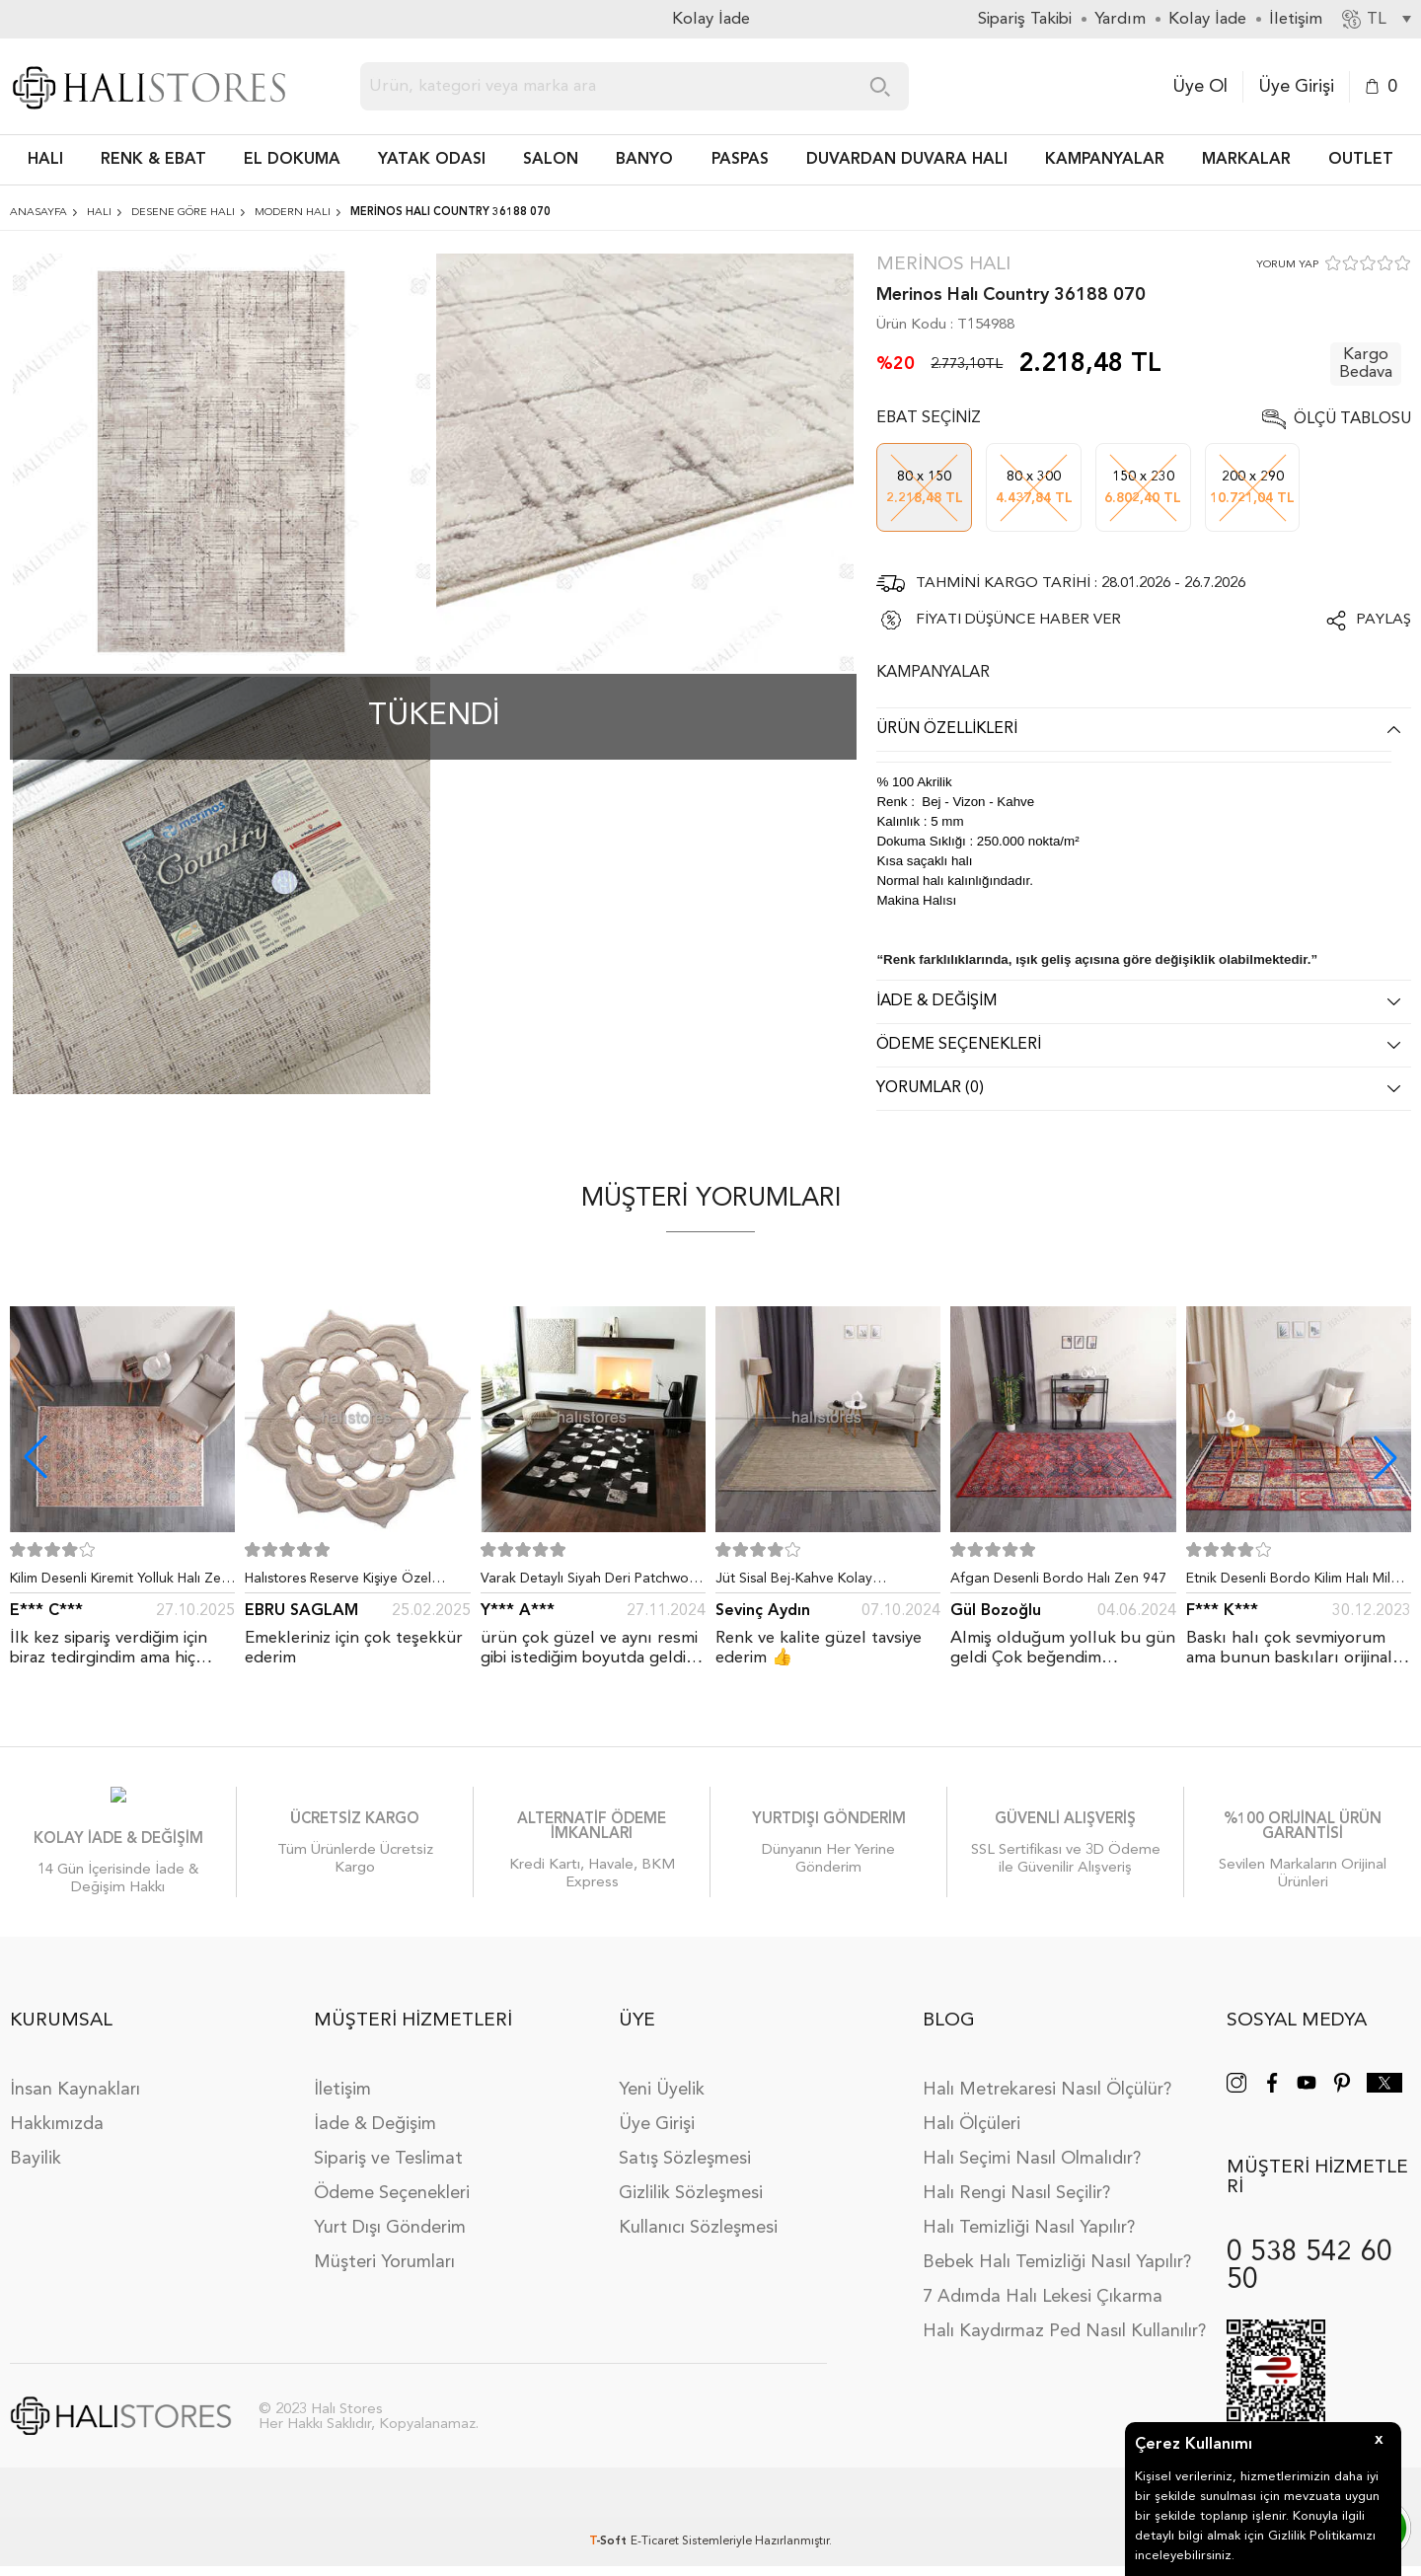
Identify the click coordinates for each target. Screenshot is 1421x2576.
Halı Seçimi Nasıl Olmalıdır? (1032, 2154)
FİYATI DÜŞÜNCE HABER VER (1018, 620)
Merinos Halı (943, 265)
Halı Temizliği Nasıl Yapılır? (1029, 2223)
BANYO (644, 160)
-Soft (610, 2536)
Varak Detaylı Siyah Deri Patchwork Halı (591, 1582)
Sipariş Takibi (1025, 19)
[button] (1385, 1457)
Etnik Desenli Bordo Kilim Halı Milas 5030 (1295, 1582)
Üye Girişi (1296, 87)
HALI (45, 160)
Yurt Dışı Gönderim (390, 2223)
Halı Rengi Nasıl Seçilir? (1016, 2188)
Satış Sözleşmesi (685, 2154)
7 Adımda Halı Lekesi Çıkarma (1042, 2292)
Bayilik (35, 2154)
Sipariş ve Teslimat (388, 2154)
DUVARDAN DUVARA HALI (907, 160)
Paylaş (1383, 620)
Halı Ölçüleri (971, 2119)
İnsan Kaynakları (75, 2085)
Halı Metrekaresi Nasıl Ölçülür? (1047, 2085)
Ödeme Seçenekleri (392, 2188)
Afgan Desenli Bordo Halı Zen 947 (1058, 1578)
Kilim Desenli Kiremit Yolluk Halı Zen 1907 (119, 1582)
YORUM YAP (1287, 264)
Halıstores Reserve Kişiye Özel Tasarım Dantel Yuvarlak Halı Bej (345, 1582)
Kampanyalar (1104, 160)
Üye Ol (1200, 87)
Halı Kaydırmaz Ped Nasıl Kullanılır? (1064, 2326)
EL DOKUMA (292, 160)
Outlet (1360, 160)
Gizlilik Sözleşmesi (691, 2188)
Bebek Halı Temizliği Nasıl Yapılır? (1057, 2257)
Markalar (1246, 160)
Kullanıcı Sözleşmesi (698, 2223)
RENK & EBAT (153, 160)
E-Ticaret (655, 2536)
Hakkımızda (57, 2119)
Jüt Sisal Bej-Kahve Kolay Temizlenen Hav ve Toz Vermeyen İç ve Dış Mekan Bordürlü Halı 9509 (827, 1582)
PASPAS (740, 160)
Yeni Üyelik (662, 2085)
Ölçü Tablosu (1352, 419)
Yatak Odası (432, 160)
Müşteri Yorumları (384, 2257)
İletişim (342, 2085)
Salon (550, 160)
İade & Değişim (375, 2119)
